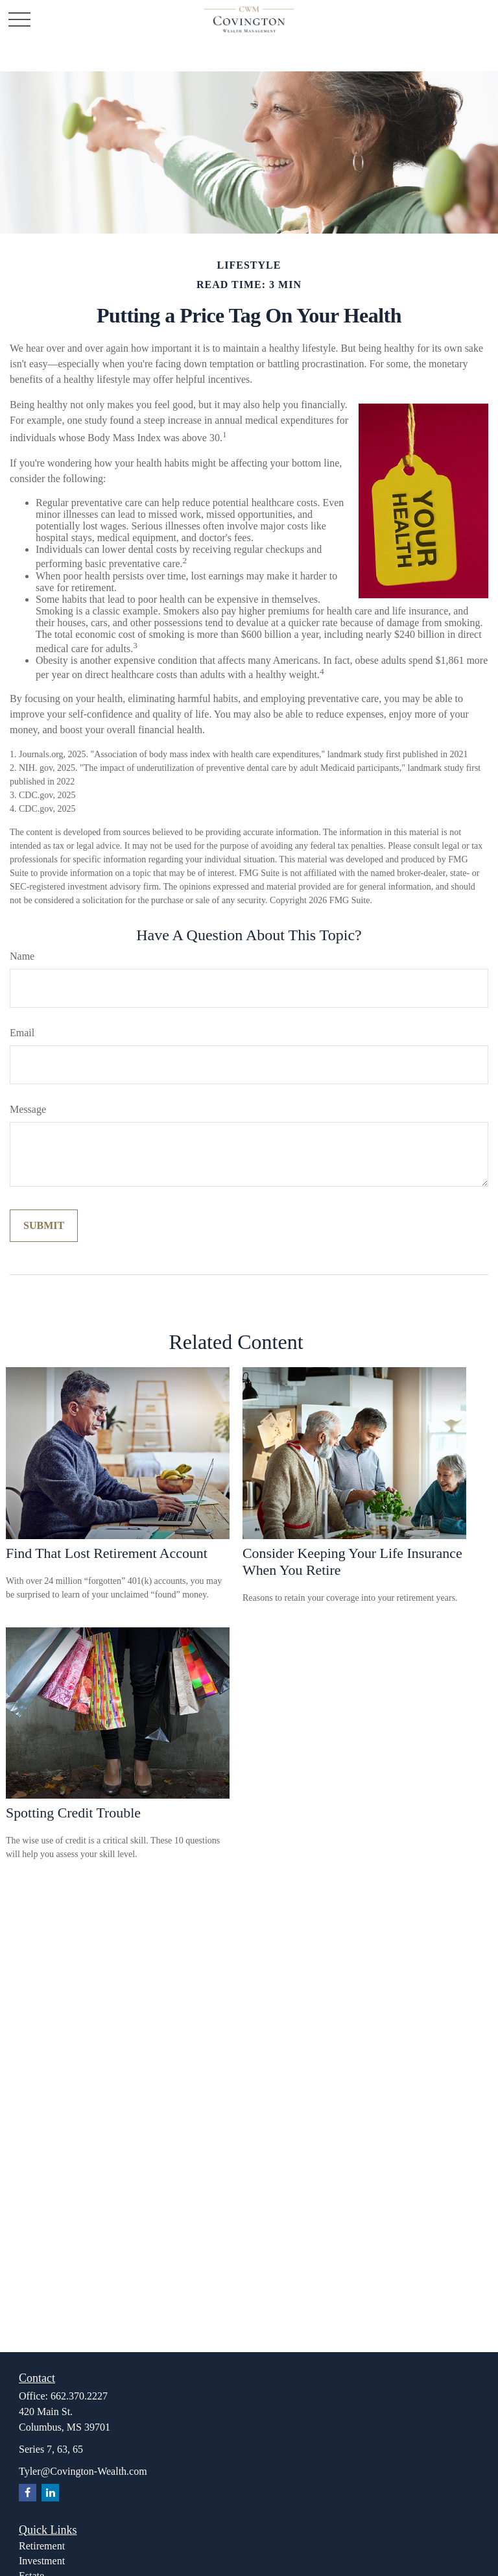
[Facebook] (27, 2492)
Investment (42, 2560)
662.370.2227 (79, 2395)
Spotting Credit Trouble (73, 1812)
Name (22, 956)
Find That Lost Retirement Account (107, 1553)
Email (22, 1032)
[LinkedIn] (50, 2492)
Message (28, 1109)
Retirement (42, 2545)
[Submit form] (44, 1225)
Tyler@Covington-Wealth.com (83, 2471)
